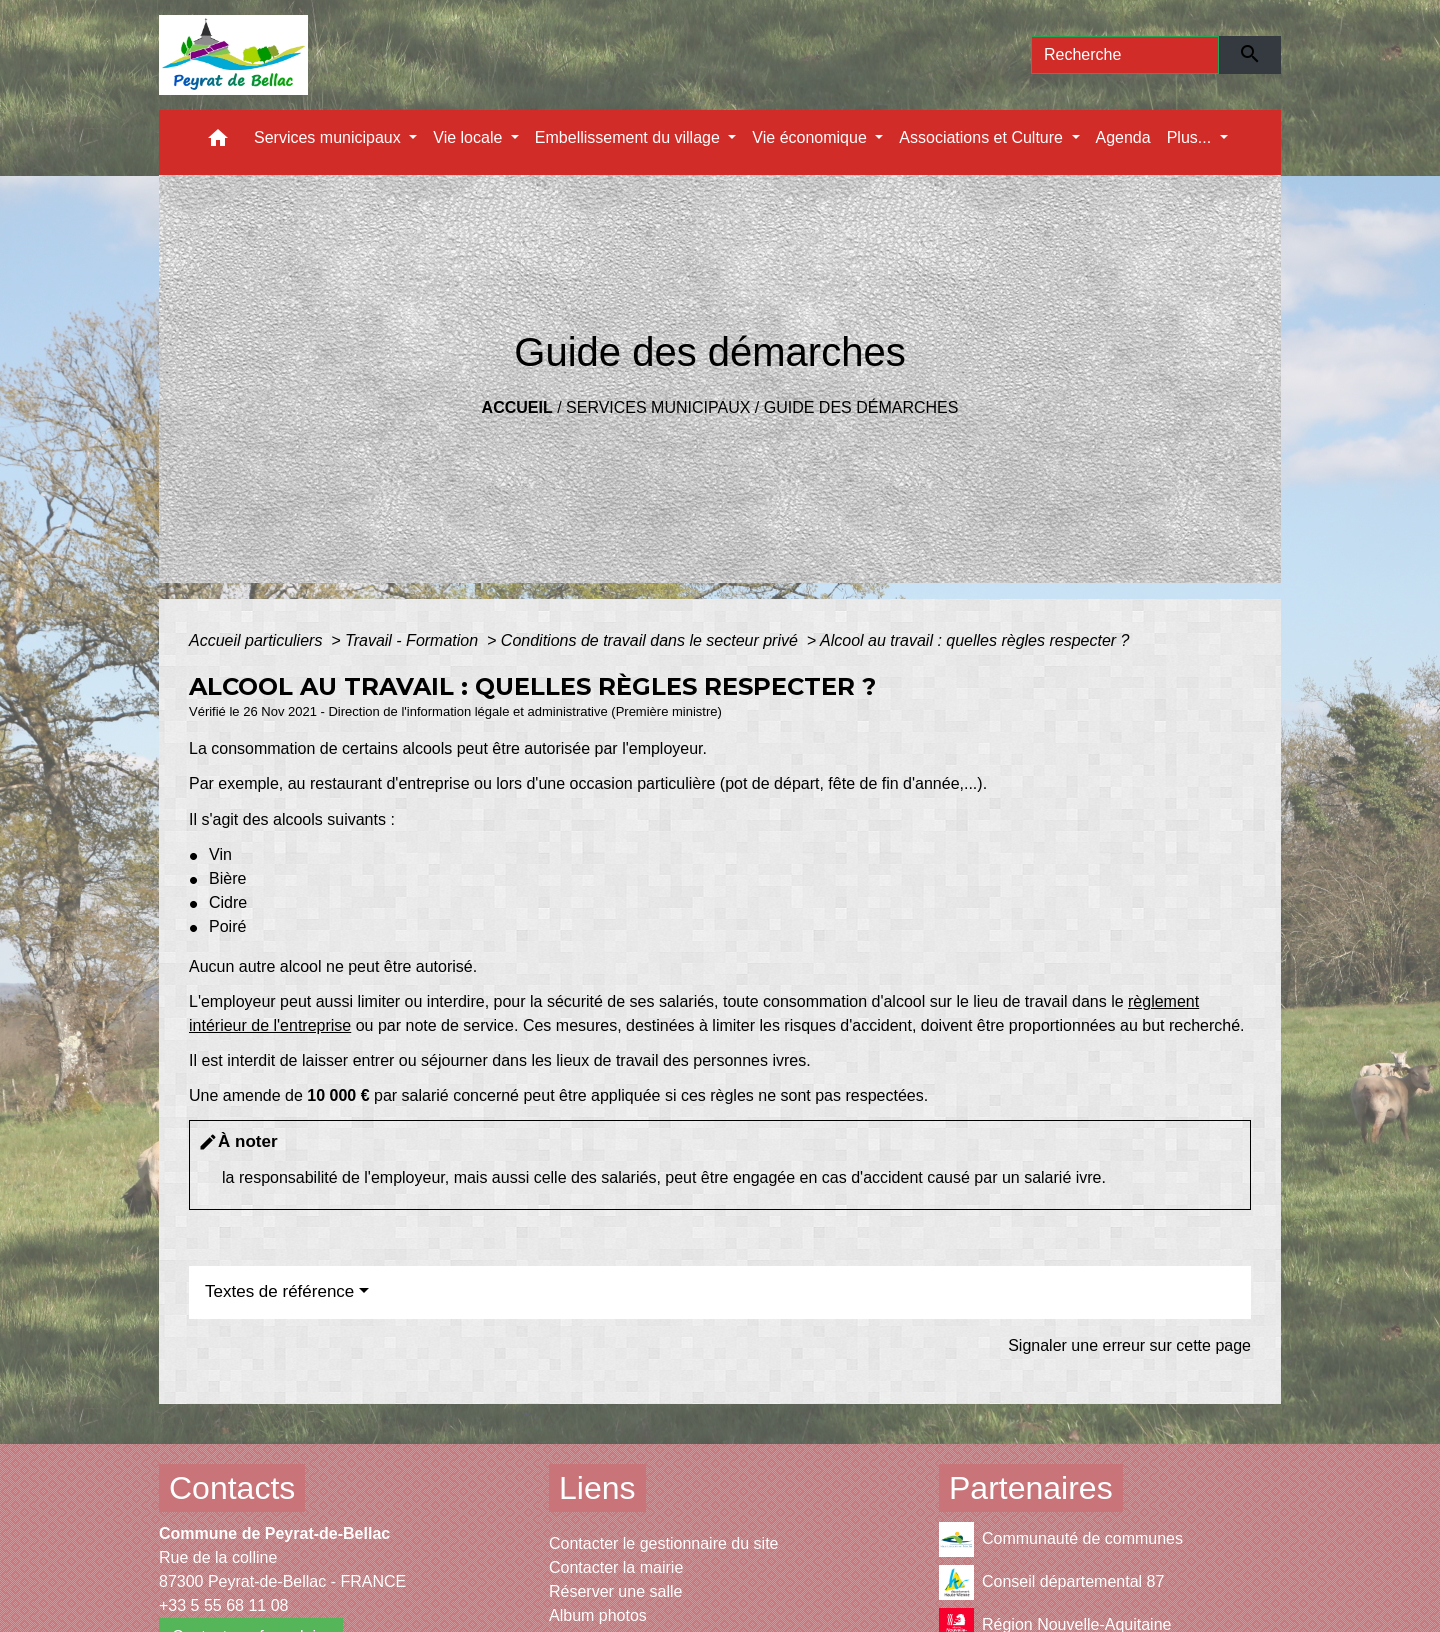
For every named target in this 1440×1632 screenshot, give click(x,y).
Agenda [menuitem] (1123, 137)
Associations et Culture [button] (983, 137)
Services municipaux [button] (329, 137)
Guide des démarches (861, 407)
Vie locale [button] (470, 137)
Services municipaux (658, 407)
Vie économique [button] (811, 137)
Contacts (232, 1488)
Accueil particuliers (258, 640)
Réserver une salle (615, 1591)
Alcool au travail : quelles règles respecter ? (975, 640)
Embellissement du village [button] (629, 137)
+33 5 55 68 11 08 (223, 1605)
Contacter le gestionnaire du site (663, 1543)
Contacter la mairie (616, 1567)
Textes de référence (279, 1291)
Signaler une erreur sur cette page (1129, 1345)
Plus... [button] (1191, 137)
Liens (597, 1488)
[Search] (1125, 55)
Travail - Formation (414, 640)
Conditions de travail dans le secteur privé (652, 640)
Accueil (517, 407)
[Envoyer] (1250, 55)
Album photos (598, 1615)
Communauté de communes (1061, 1539)
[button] (218, 142)
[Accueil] (233, 55)
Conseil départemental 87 (1051, 1582)
